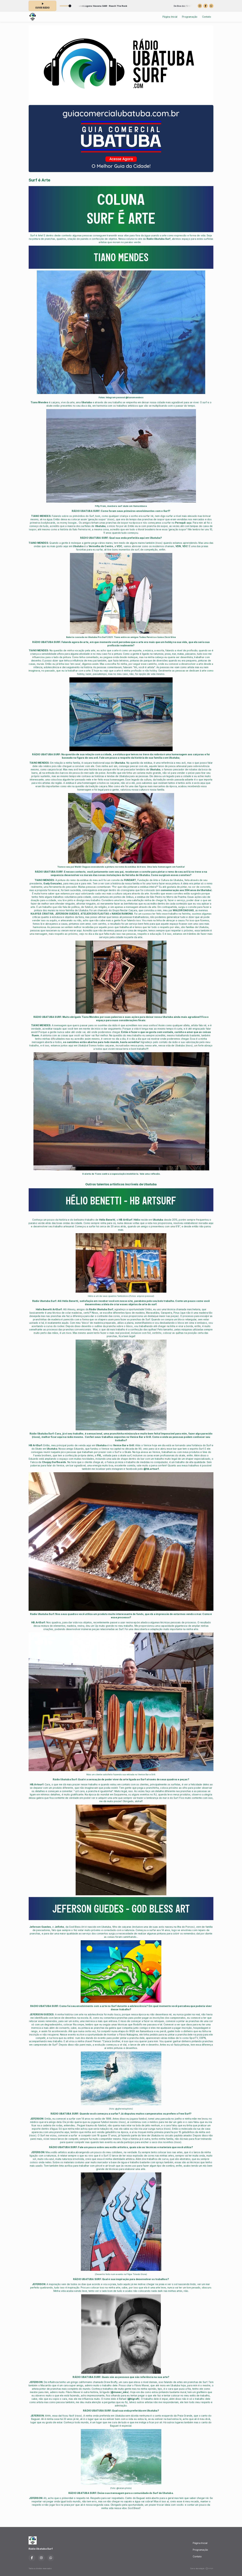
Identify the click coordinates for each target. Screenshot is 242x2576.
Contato (206, 16)
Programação (189, 16)
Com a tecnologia (201, 2568)
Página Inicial (170, 16)
